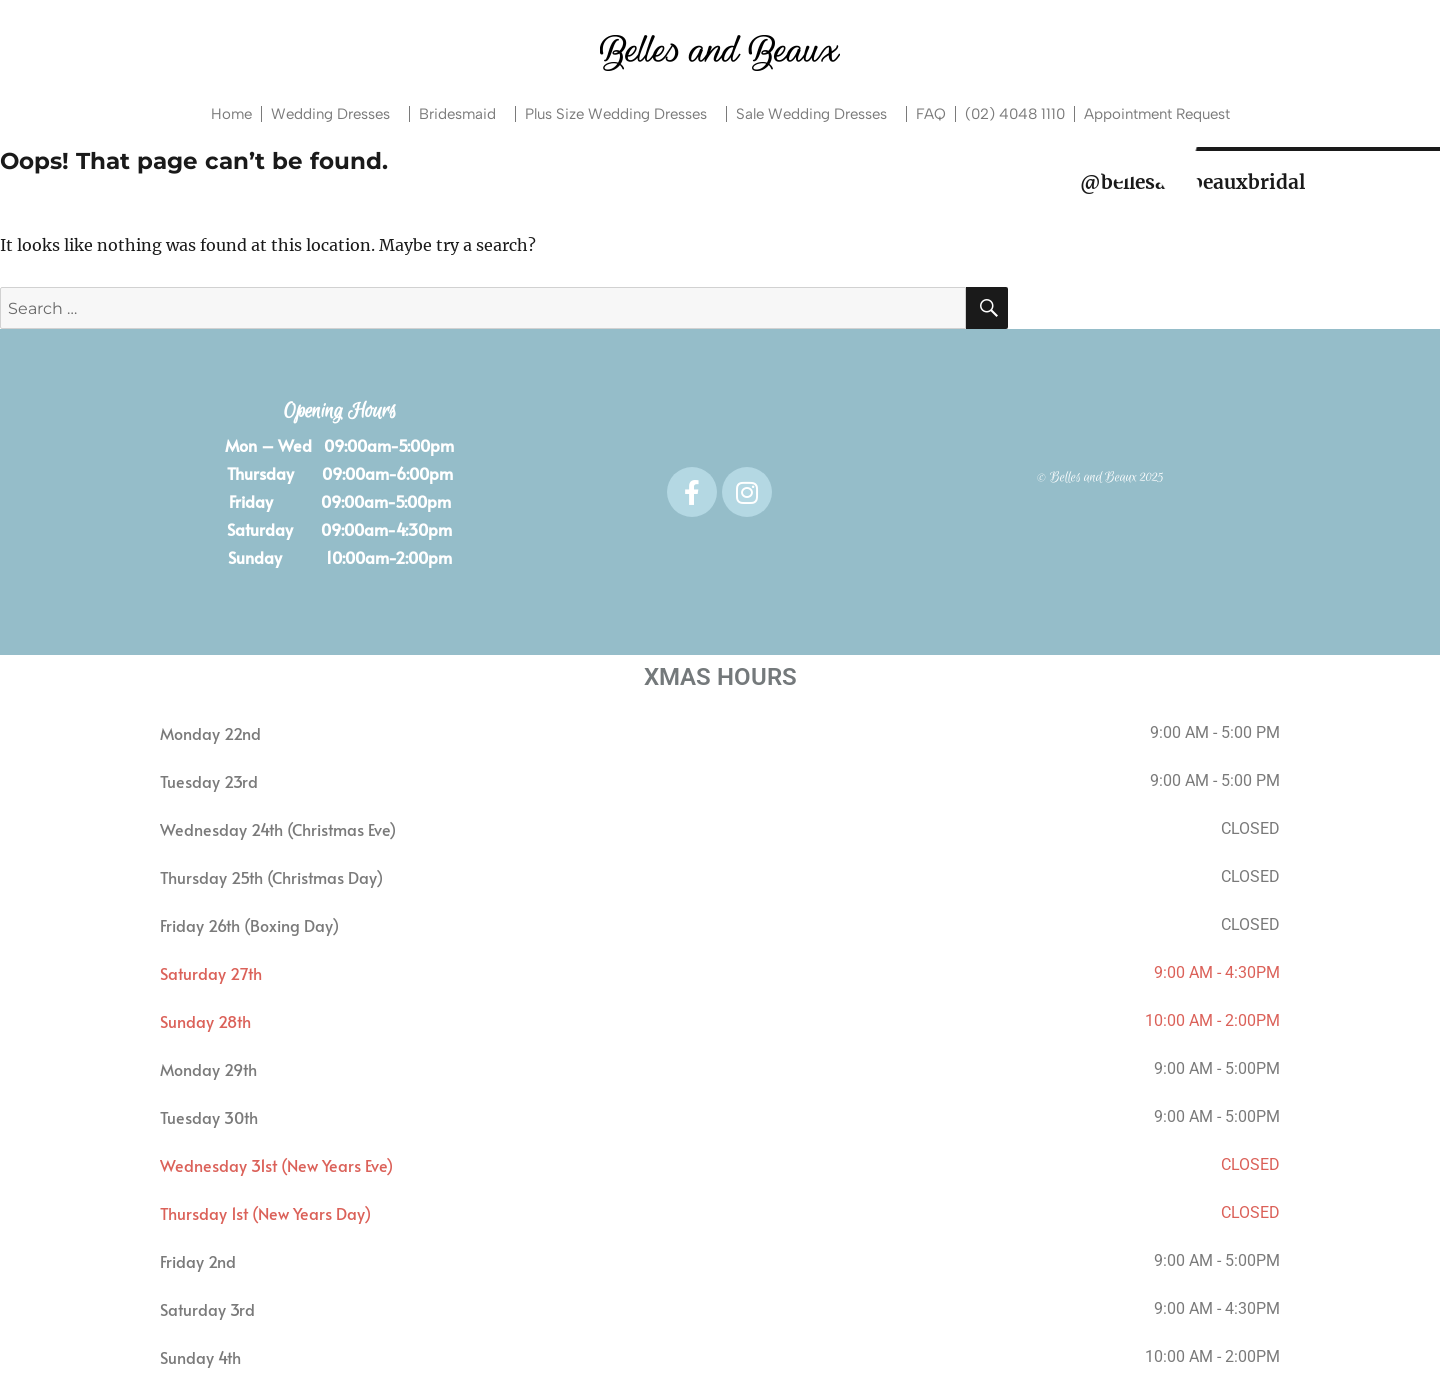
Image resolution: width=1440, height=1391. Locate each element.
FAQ (931, 114)
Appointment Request (1157, 114)
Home (231, 114)
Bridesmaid (462, 114)
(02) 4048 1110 (1015, 114)
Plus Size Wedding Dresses (621, 114)
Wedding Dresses (335, 114)
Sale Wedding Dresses (816, 114)
